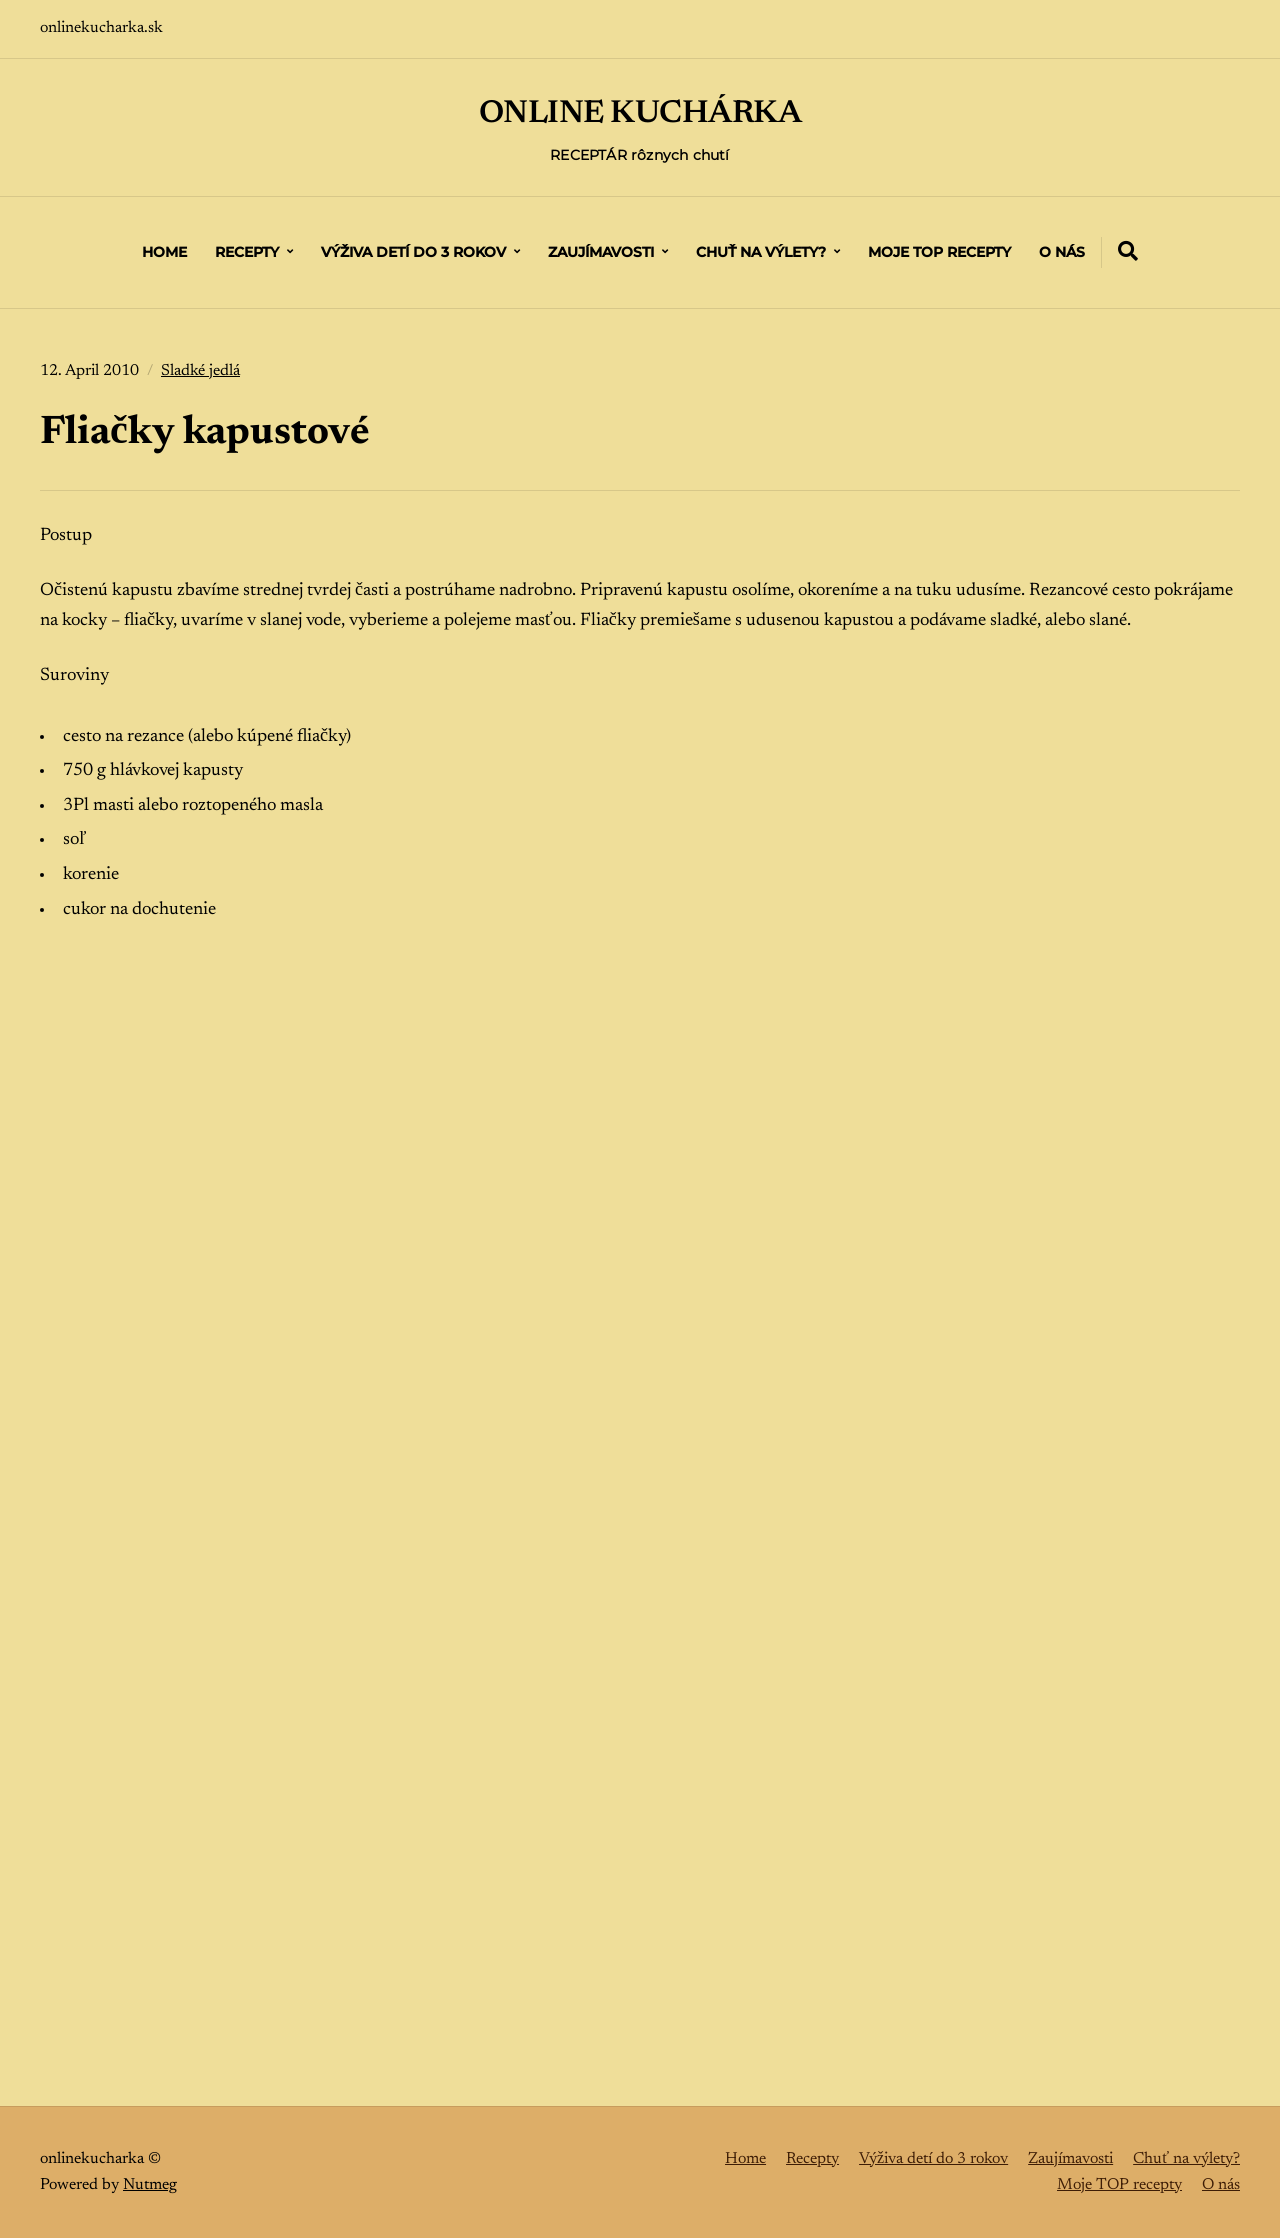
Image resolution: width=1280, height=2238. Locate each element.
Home (164, 252)
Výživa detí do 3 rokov (413, 252)
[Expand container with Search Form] (1128, 251)
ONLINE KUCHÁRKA (640, 114)
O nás (1062, 252)
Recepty (247, 252)
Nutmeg (150, 2185)
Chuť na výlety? (761, 252)
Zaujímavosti (601, 252)
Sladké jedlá (200, 371)
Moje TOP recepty (939, 252)
